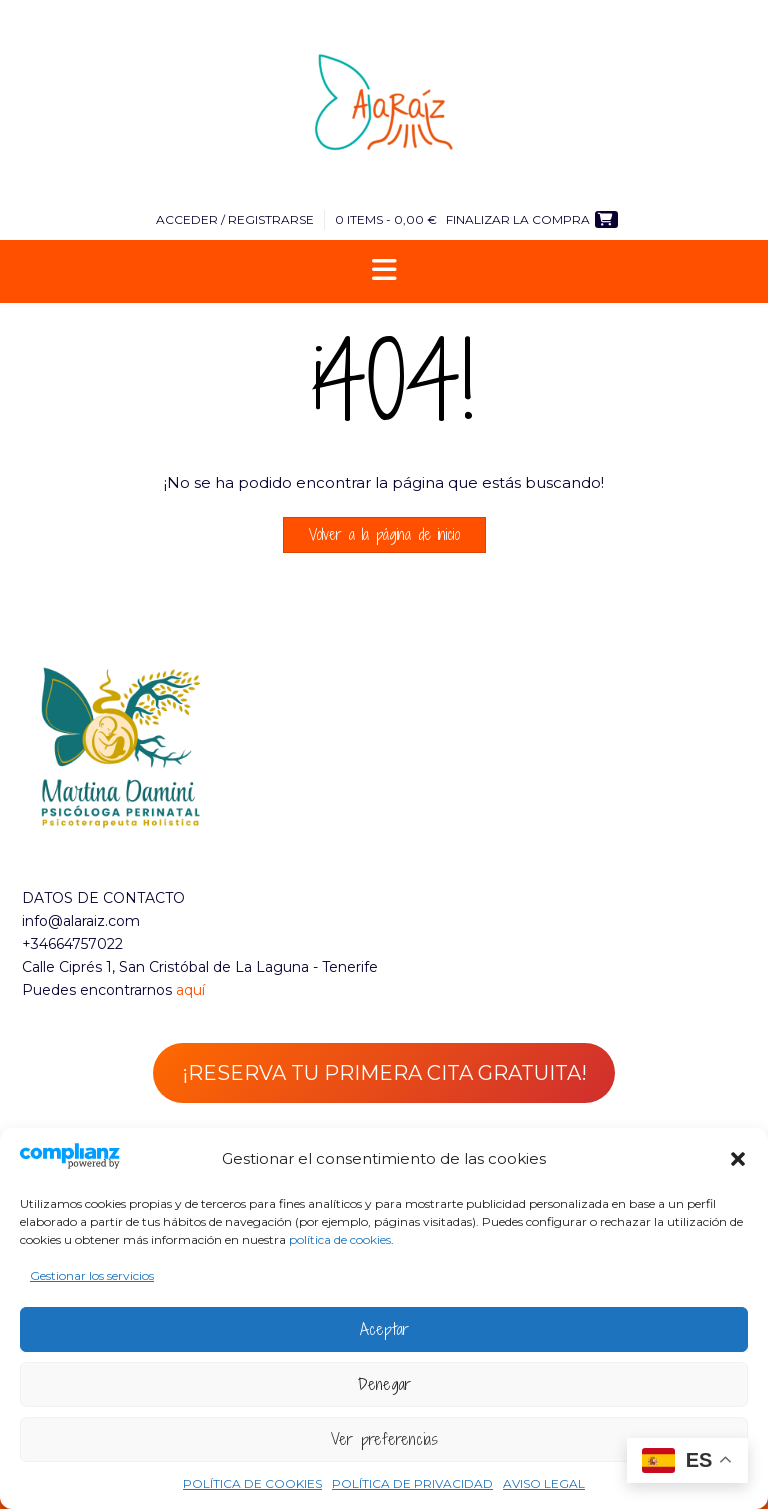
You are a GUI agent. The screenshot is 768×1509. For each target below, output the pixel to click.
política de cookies (340, 1239)
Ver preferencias (384, 1439)
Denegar (384, 1384)
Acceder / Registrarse (235, 219)
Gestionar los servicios (92, 1275)
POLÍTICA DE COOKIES (252, 1483)
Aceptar (384, 1329)
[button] (738, 1159)
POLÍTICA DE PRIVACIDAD (412, 1483)
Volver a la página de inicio (384, 534)
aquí (190, 990)
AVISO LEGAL (544, 1483)
